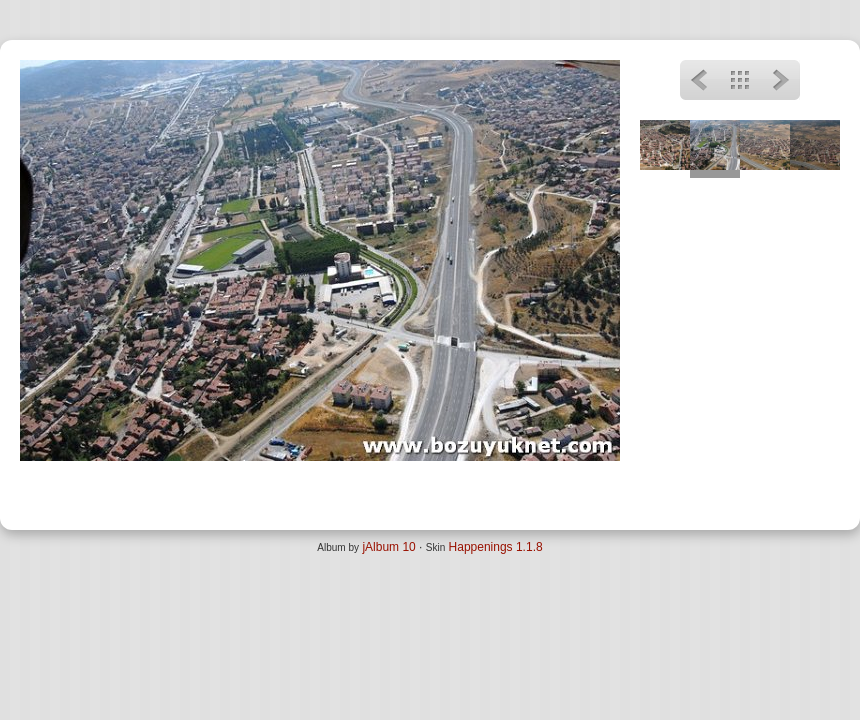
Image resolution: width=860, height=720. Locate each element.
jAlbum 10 (388, 547)
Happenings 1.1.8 (496, 547)
